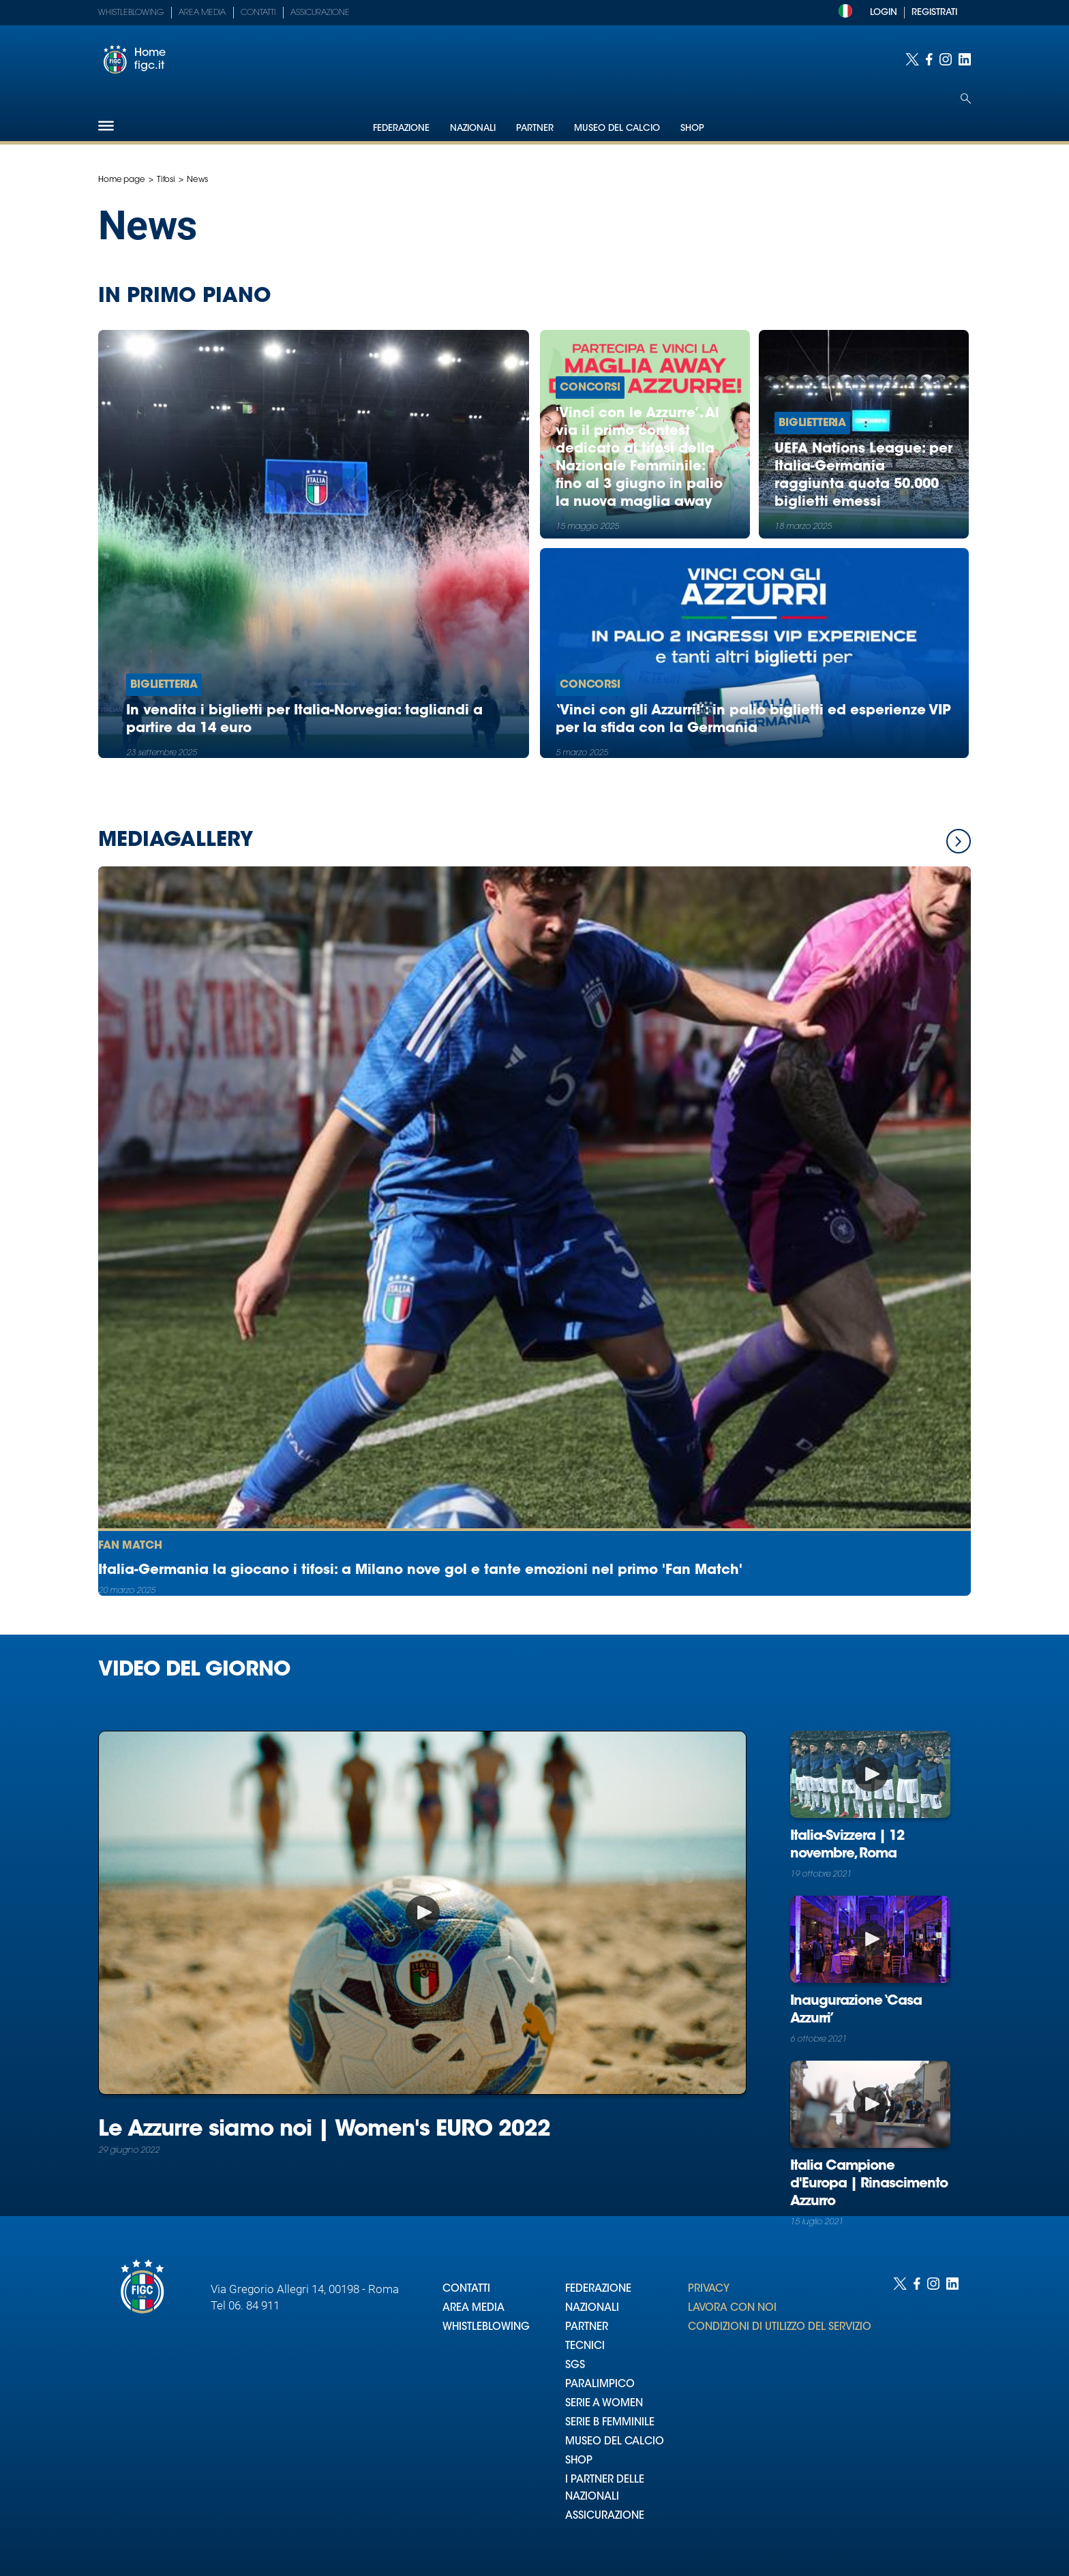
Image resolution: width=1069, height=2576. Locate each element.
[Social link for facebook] (929, 59)
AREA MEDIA (473, 2308)
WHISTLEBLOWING (486, 2327)
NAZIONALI (592, 2308)
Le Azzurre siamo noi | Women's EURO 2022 (324, 2130)
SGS (575, 2366)
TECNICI (585, 2347)
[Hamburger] (106, 126)
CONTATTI (466, 2289)
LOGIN (883, 12)
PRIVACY (708, 2289)
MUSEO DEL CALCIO (614, 2442)
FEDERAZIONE (598, 2289)
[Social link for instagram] (945, 59)
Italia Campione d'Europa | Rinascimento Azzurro (869, 2184)
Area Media (202, 13)
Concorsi (590, 387)
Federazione (401, 128)
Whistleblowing (131, 13)
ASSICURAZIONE (604, 2516)
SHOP (578, 2461)
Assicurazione (320, 13)
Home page (121, 180)
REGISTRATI (934, 12)
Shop (692, 128)
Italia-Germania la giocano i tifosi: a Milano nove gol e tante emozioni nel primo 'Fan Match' (420, 1570)
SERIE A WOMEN (604, 2404)
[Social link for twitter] (912, 59)
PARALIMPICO (600, 2385)
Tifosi (166, 180)
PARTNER (586, 2327)
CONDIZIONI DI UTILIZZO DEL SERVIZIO (779, 2327)
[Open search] (966, 98)
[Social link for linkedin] (965, 59)
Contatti (258, 13)
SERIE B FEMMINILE (609, 2423)
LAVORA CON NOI (732, 2308)
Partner (535, 128)
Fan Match (130, 1546)
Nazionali (473, 128)
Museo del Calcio (617, 128)
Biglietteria (164, 685)
